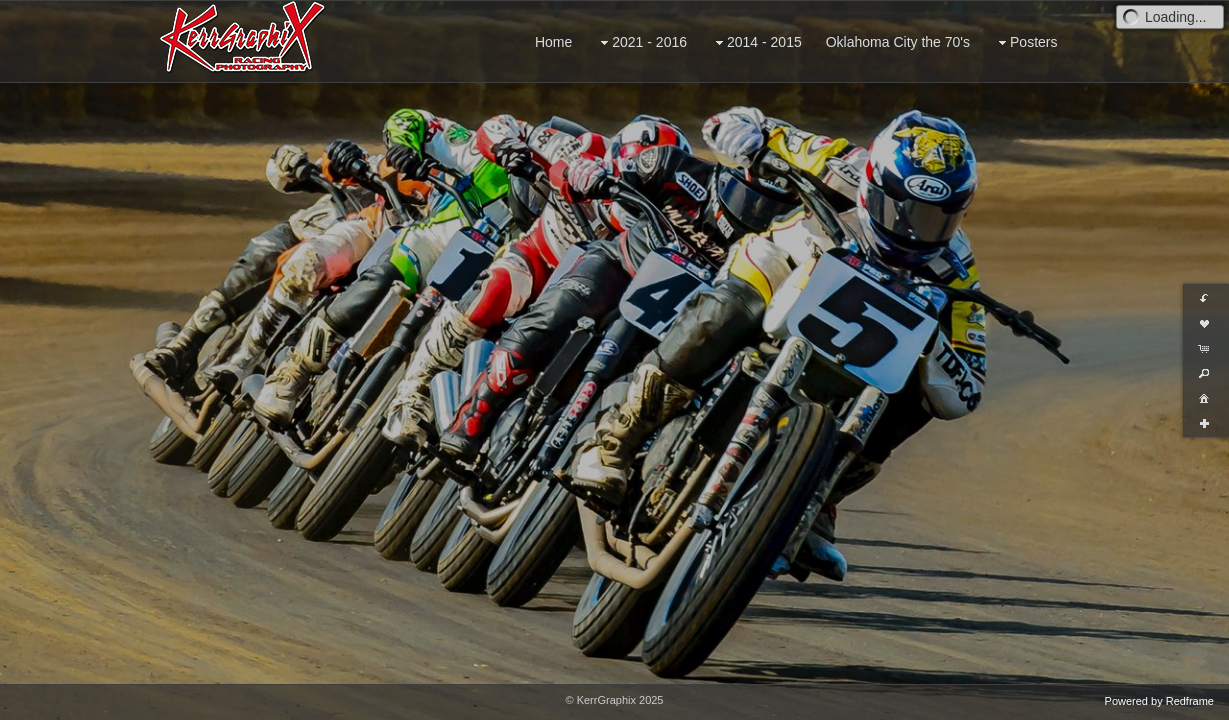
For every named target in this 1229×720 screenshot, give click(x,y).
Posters (1025, 42)
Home (553, 42)
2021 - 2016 (641, 42)
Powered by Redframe (1159, 701)
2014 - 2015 (756, 42)
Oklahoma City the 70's (898, 42)
